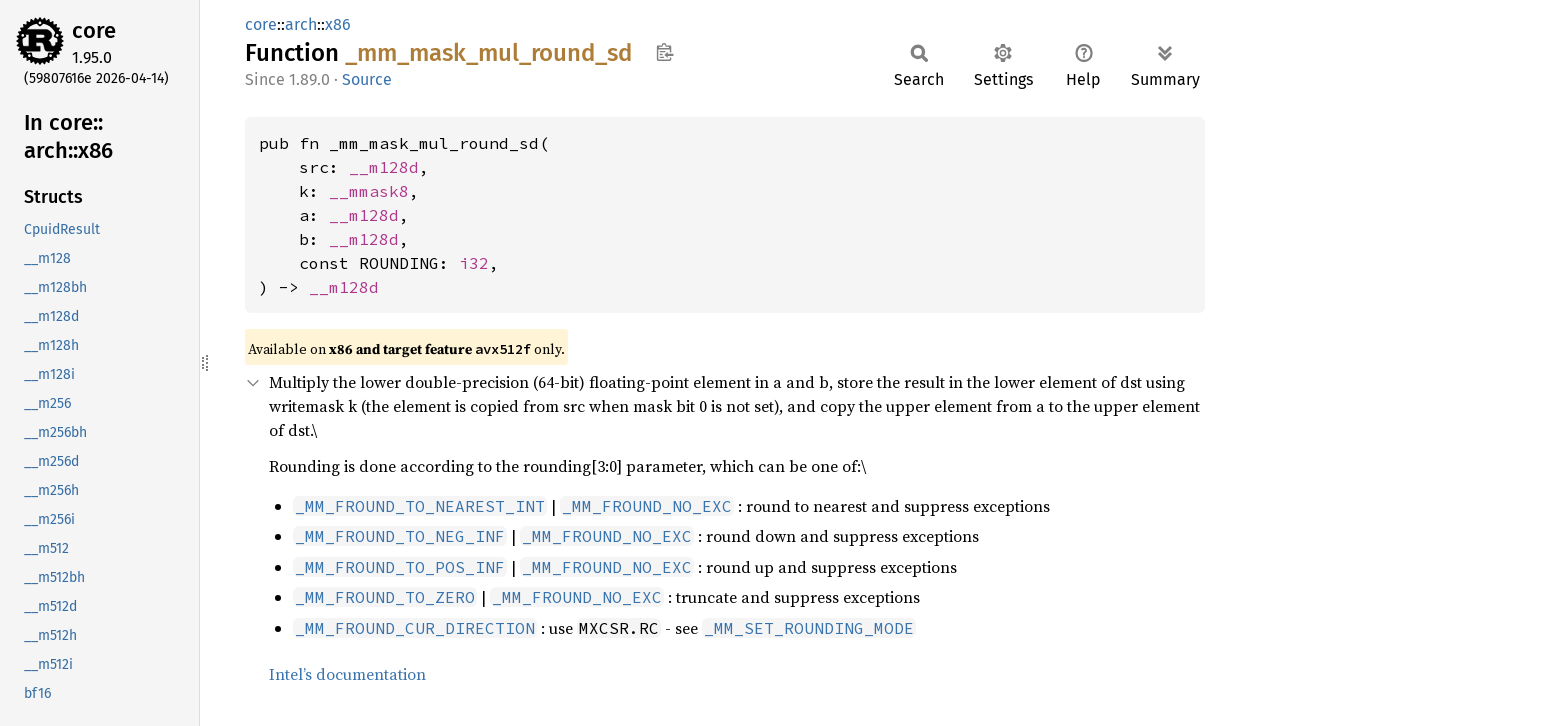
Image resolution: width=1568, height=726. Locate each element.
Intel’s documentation (347, 674)
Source (367, 79)
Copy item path (664, 52)
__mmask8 (369, 191)
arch (301, 24)
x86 (338, 24)
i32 (474, 263)
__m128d (384, 167)
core (94, 30)
